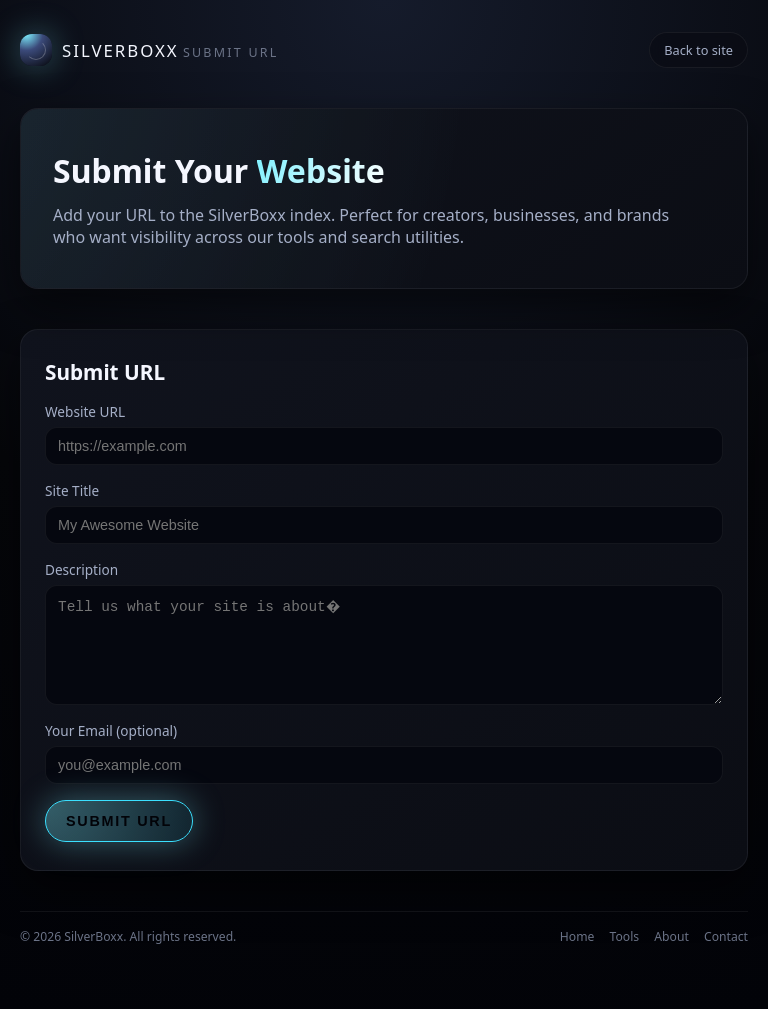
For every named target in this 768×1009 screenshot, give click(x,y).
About (671, 936)
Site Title (72, 490)
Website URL (85, 411)
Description (81, 569)
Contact (726, 936)
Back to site (698, 50)
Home (577, 936)
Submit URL (119, 821)
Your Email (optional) (111, 730)
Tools (625, 936)
